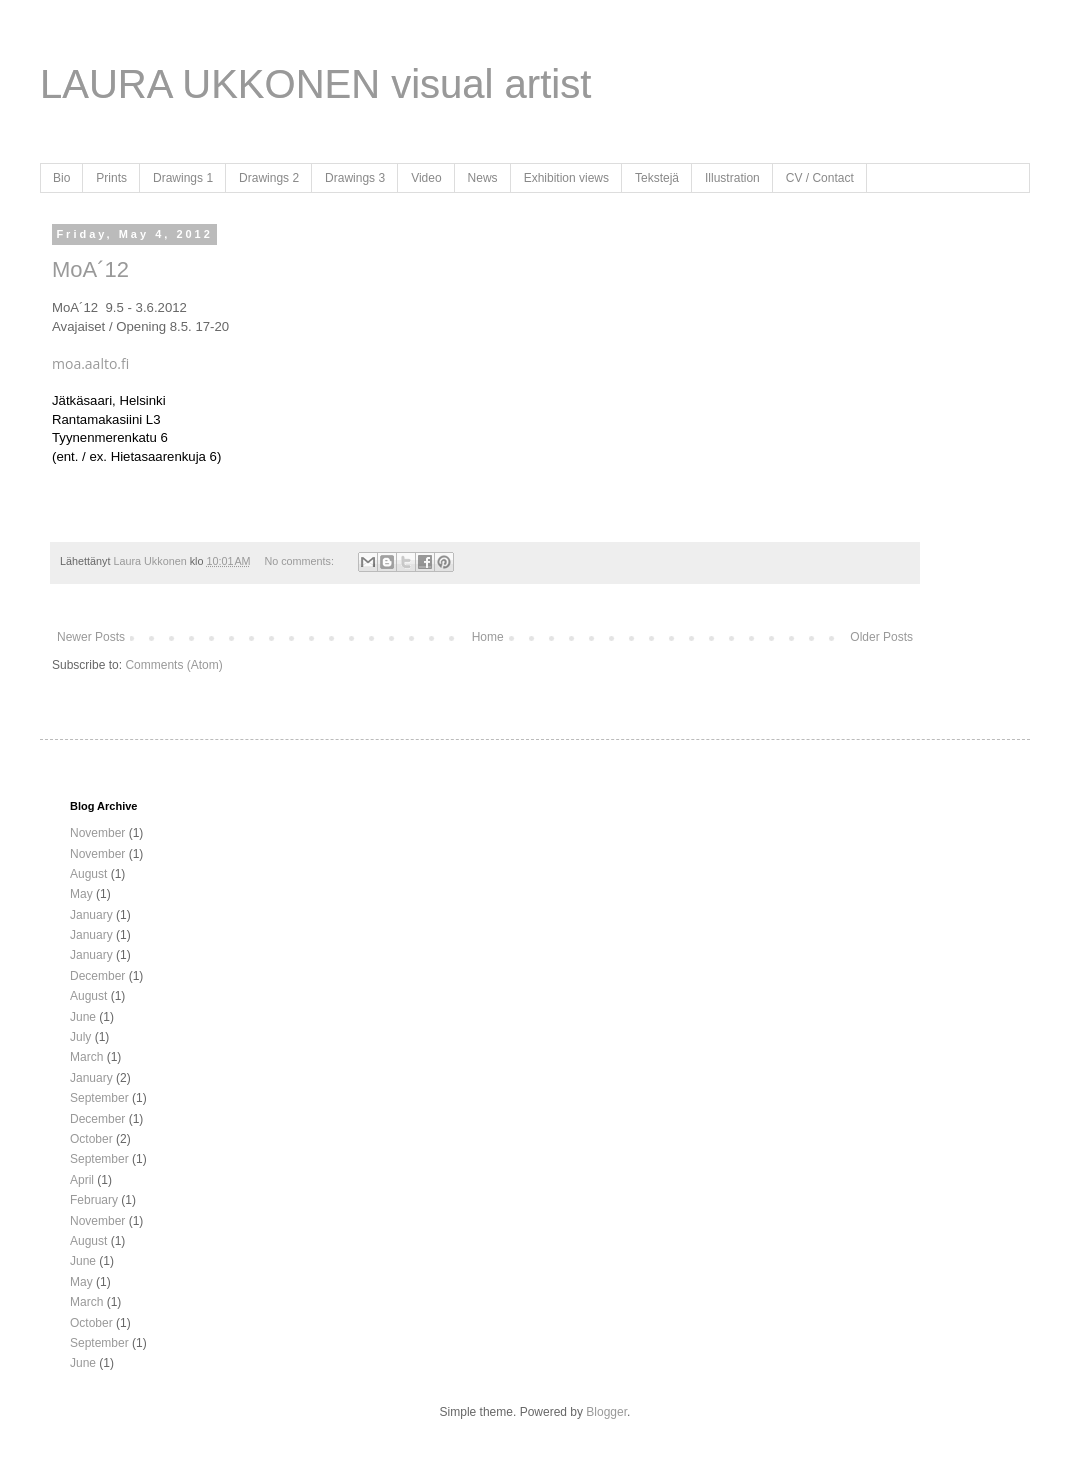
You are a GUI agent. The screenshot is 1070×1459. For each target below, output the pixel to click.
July (80, 1037)
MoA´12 (90, 269)
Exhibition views (566, 178)
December (97, 976)
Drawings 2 (269, 178)
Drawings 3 (355, 178)
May (81, 894)
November (97, 833)
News (483, 178)
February (94, 1200)
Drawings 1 (183, 178)
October (91, 1139)
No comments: (300, 561)
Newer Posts (91, 637)
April (82, 1180)
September (99, 1098)
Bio (61, 178)
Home (488, 637)
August (88, 874)
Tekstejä (657, 178)
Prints (111, 178)
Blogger (606, 1412)
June (83, 1017)
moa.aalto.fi (90, 363)
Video (426, 178)
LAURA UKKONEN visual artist (315, 84)
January (91, 915)
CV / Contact (820, 178)
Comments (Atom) (173, 665)
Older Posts (881, 637)
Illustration (732, 178)
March (86, 1057)
